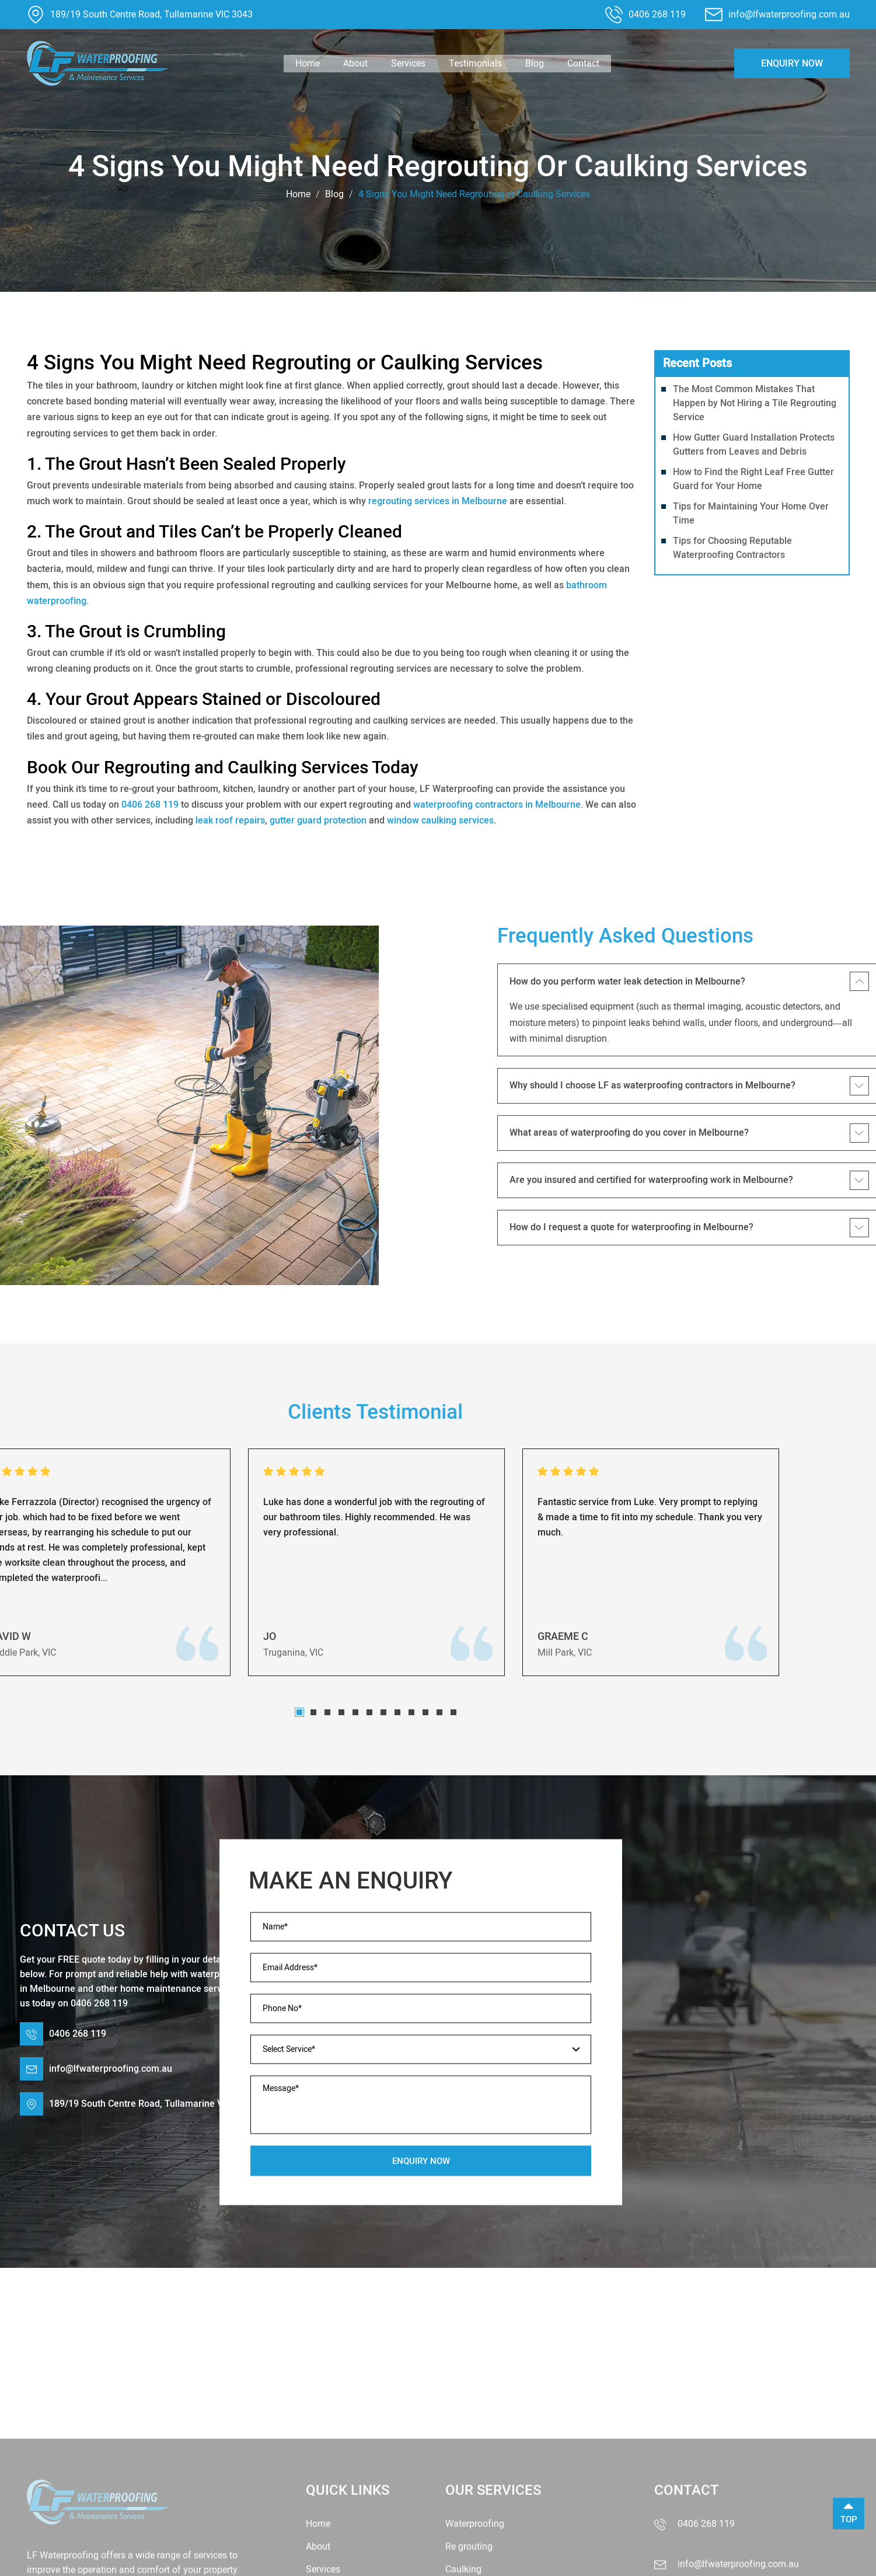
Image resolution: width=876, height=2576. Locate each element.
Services (408, 63)
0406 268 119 (657, 14)
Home (307, 63)
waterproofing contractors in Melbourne (497, 804)
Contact (583, 63)
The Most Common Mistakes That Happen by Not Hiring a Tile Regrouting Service (754, 403)
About (355, 63)
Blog (534, 63)
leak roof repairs (230, 820)
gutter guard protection (318, 820)
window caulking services (440, 820)
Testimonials (475, 63)
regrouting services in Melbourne (437, 501)
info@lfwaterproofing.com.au (789, 14)
